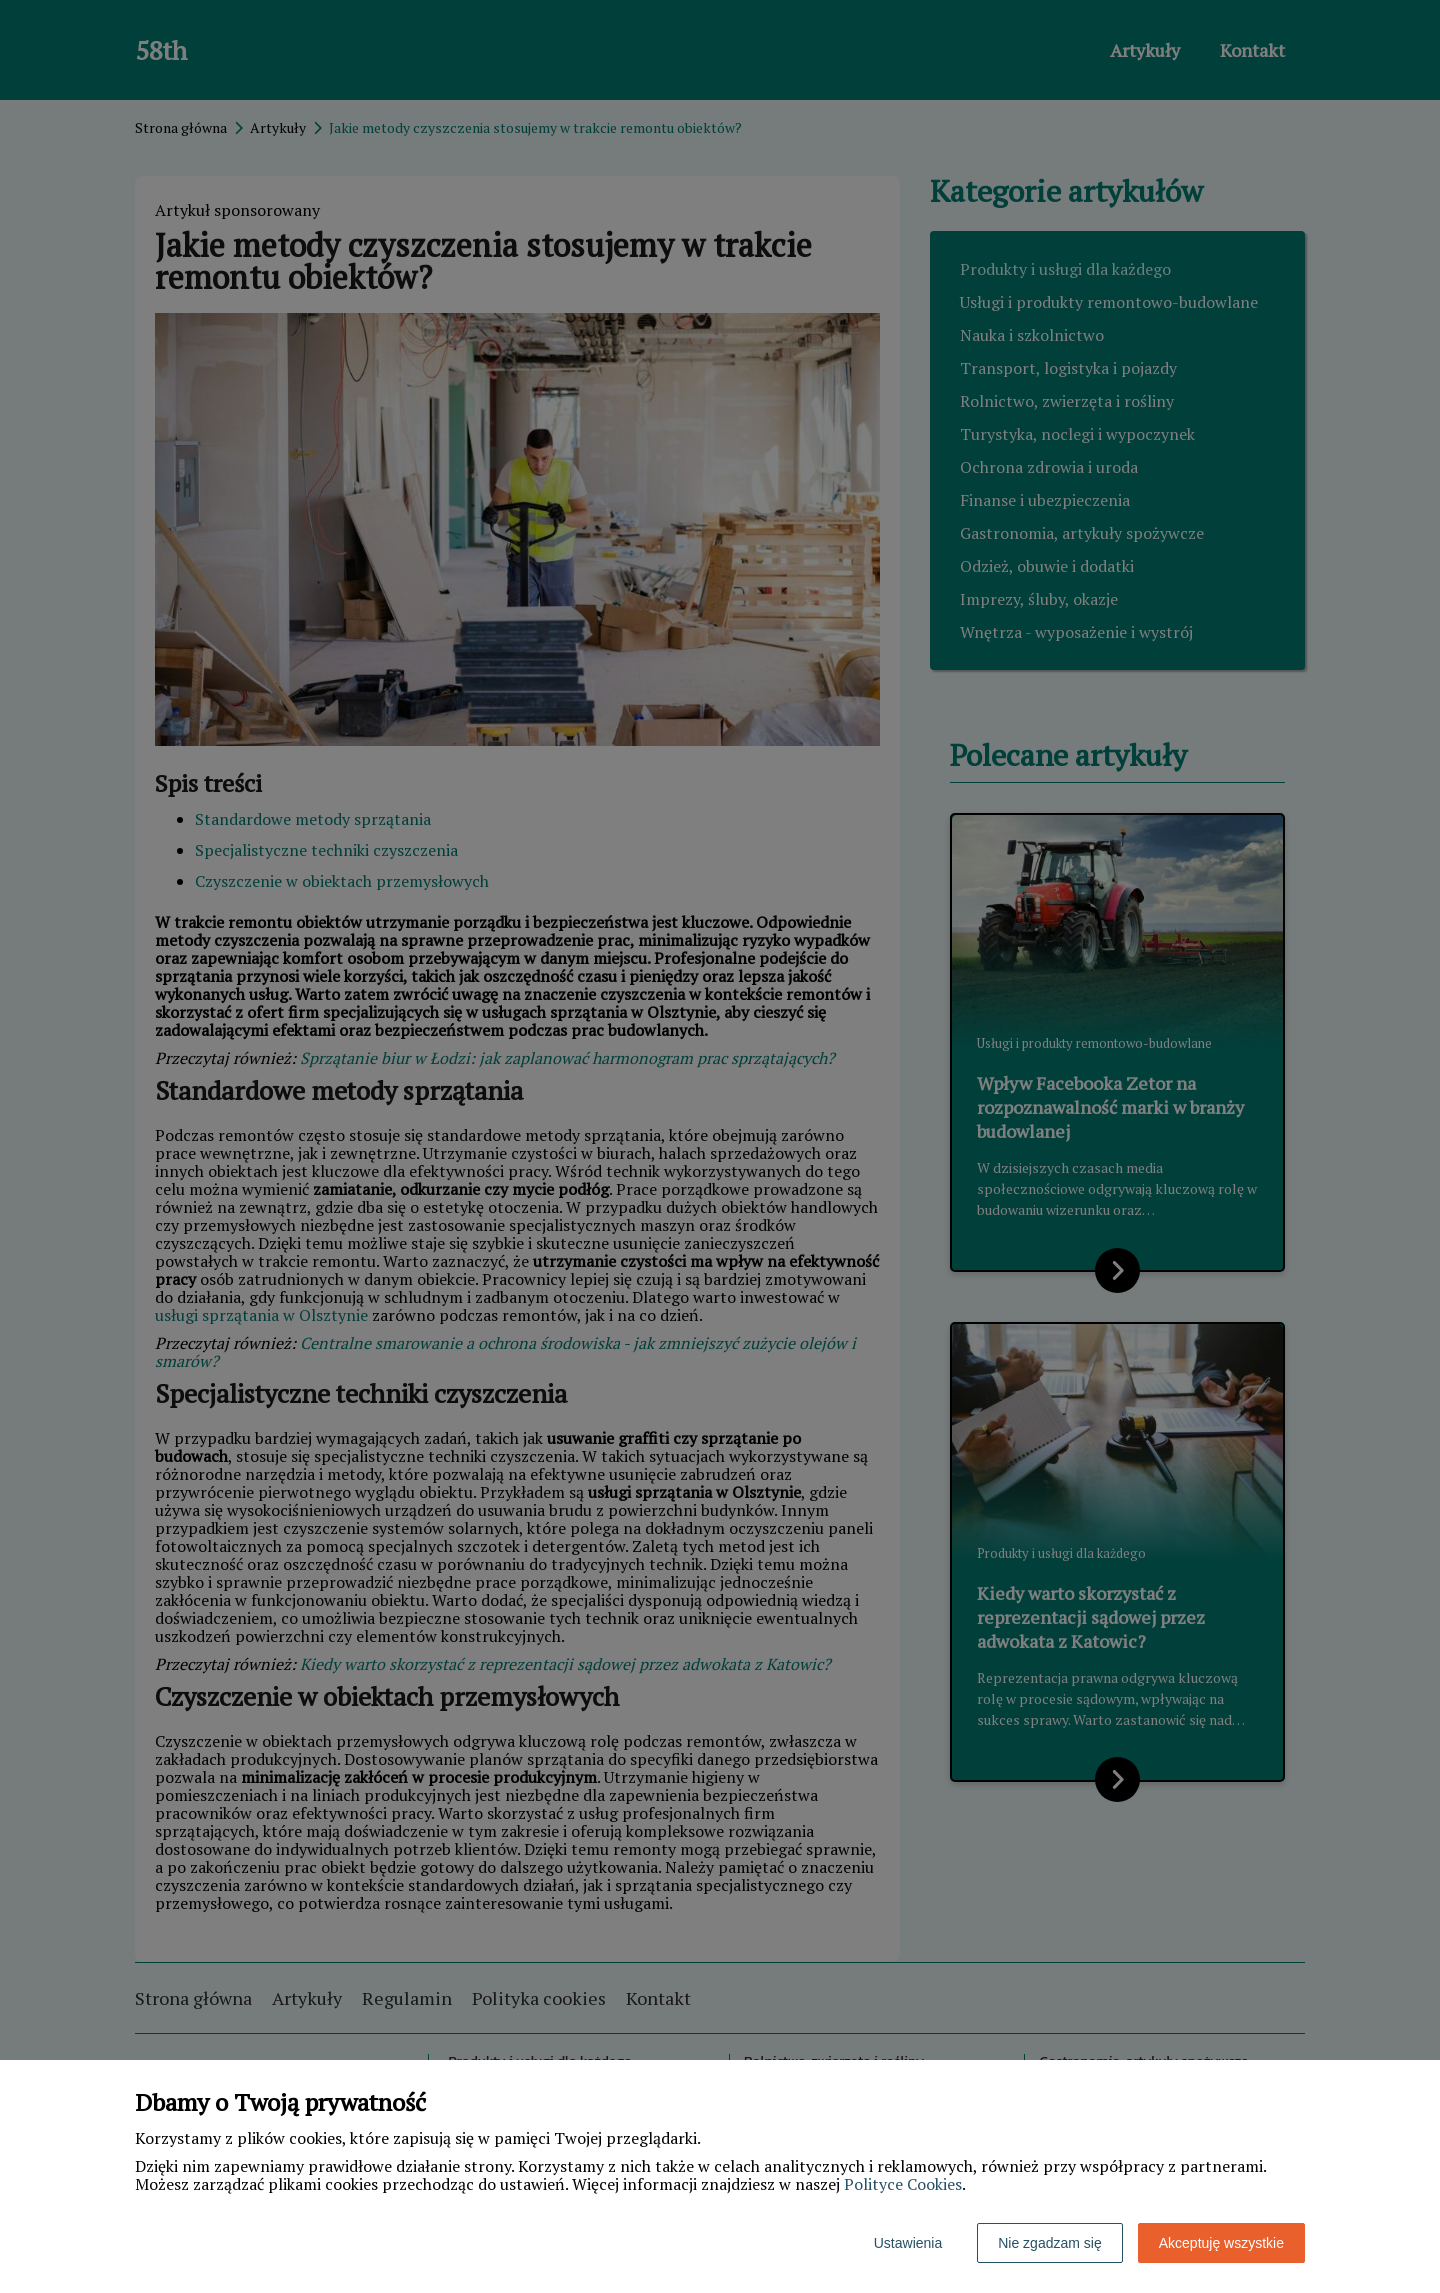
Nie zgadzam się (1050, 2243)
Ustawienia (908, 2243)
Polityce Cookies (903, 2184)
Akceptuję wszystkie (1221, 2243)
